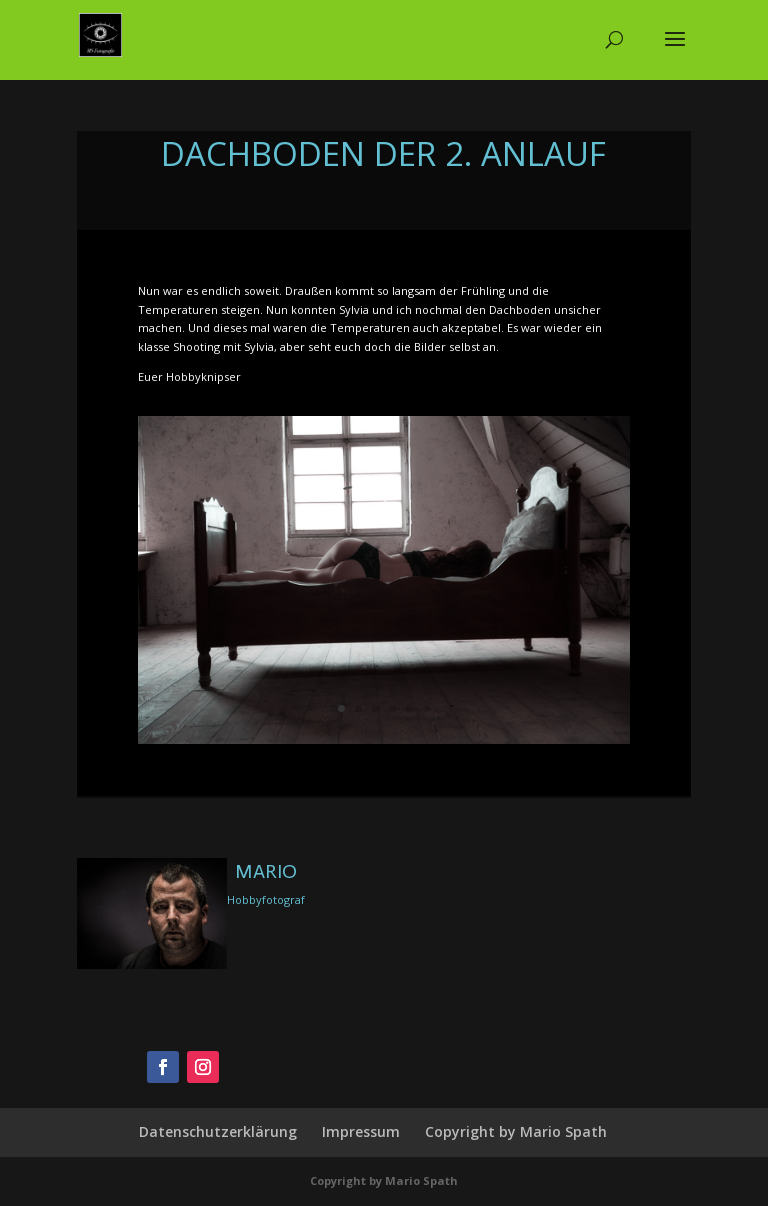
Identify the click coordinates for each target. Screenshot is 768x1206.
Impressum (361, 1131)
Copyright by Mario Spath (516, 1131)
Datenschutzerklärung (218, 1131)
